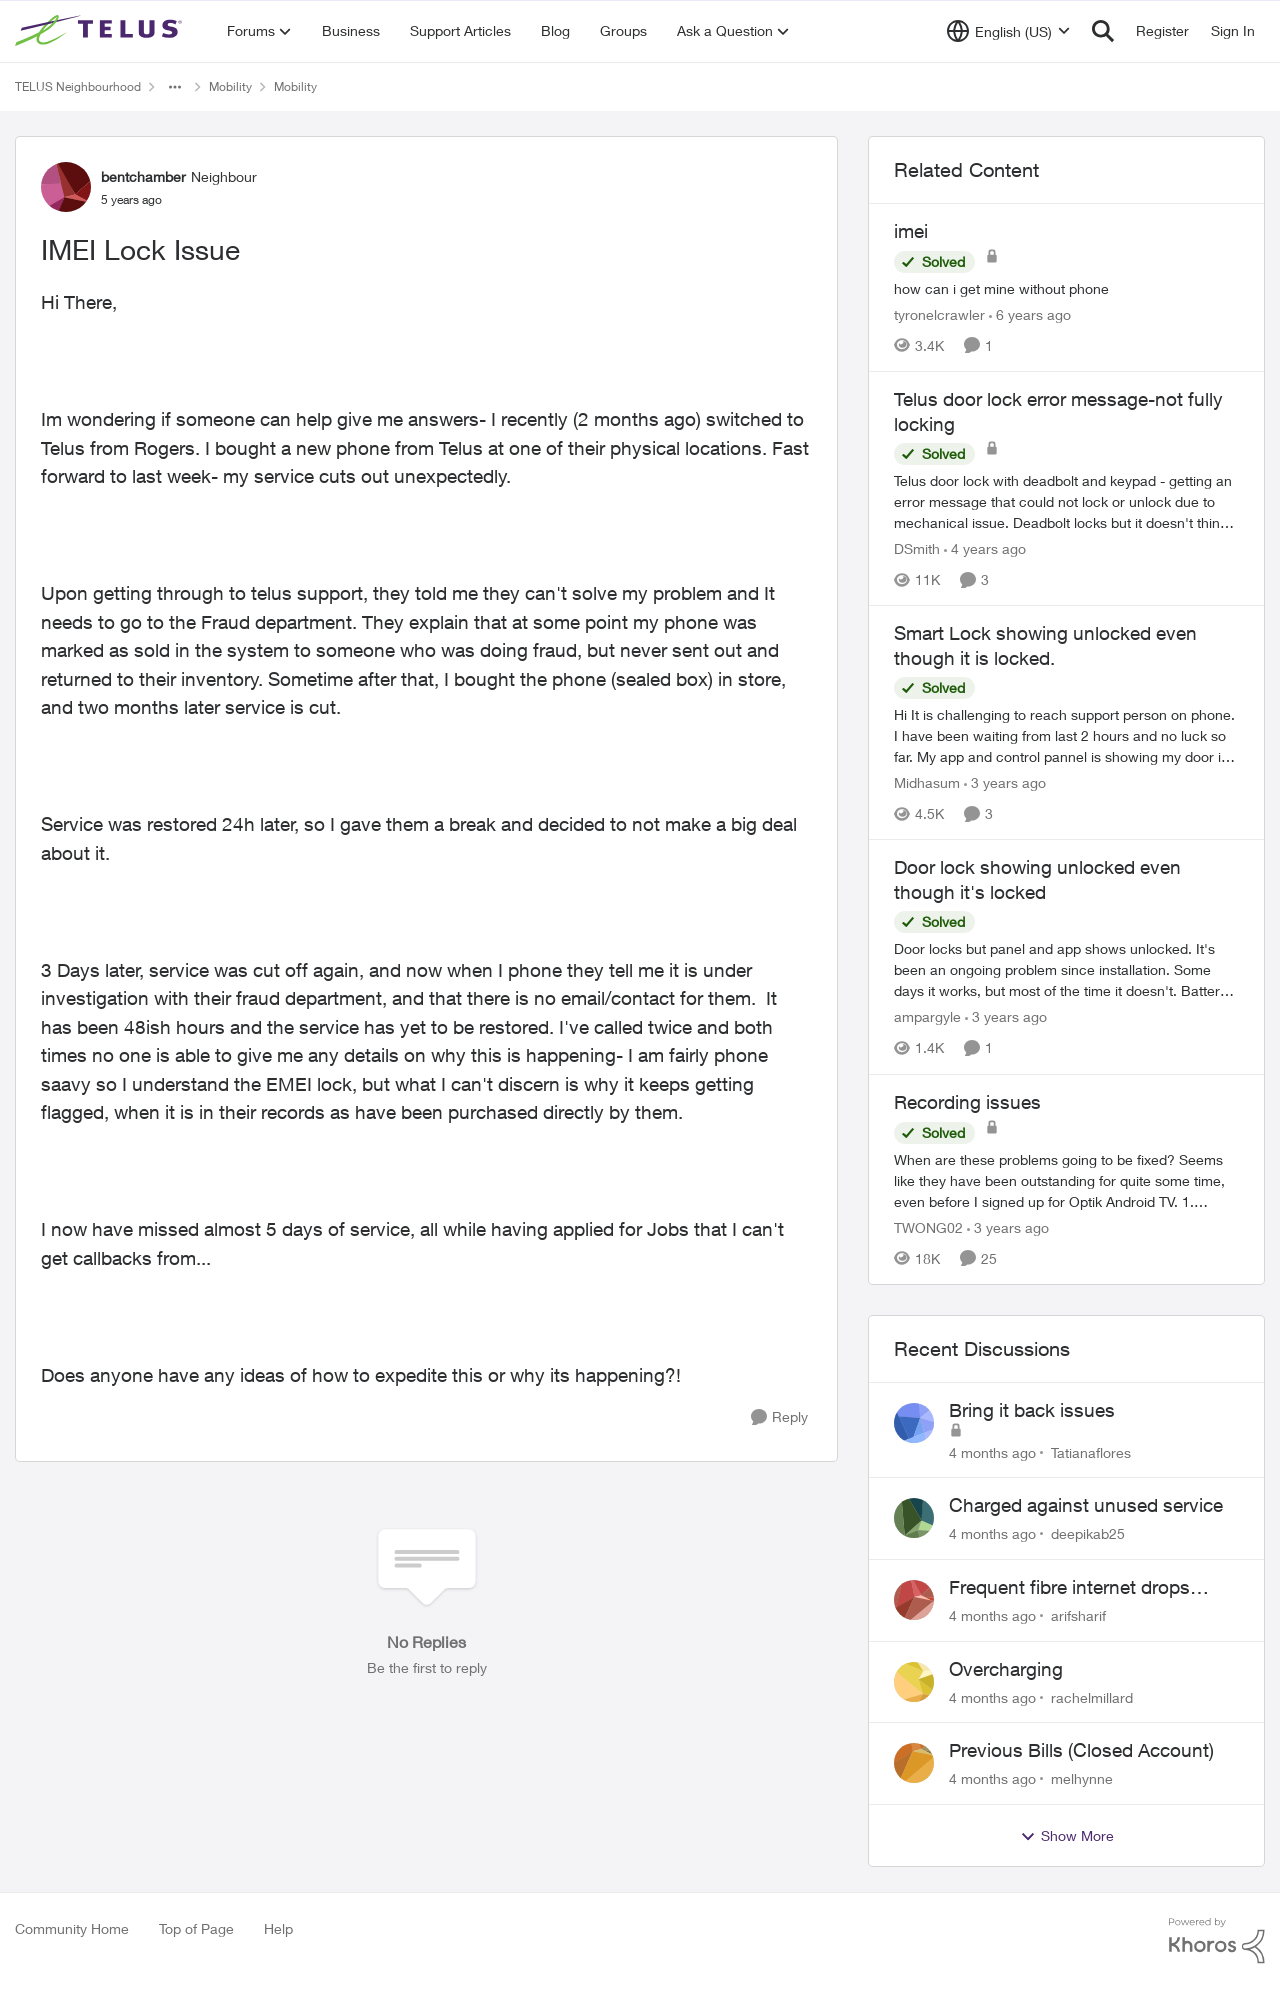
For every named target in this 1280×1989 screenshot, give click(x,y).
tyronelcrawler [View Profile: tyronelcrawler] (939, 314)
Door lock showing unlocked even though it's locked (1037, 879)
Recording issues (967, 1102)
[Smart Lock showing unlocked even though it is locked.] (1066, 735)
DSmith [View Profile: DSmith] (917, 548)
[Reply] (779, 1417)
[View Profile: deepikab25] (914, 1518)
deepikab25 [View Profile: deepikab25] (1088, 1533)
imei (911, 231)
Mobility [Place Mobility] (230, 86)
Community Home (72, 1928)
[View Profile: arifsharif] (914, 1600)
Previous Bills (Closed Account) (1081, 1750)
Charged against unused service (1086, 1505)
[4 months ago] (992, 1451)
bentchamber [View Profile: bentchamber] (143, 176)
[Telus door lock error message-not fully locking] (1066, 501)
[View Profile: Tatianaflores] (914, 1423)
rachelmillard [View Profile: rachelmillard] (1092, 1696)
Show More (1067, 1836)
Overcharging (1006, 1669)
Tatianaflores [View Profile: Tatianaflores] (1091, 1451)
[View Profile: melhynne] (914, 1763)
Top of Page (196, 1928)
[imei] (1066, 288)
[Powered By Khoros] (1217, 1941)
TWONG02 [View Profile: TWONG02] (928, 1227)
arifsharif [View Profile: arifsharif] (1078, 1615)
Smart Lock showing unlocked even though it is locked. (1045, 645)
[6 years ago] (1030, 314)
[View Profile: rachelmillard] (914, 1682)
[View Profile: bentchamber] (66, 187)
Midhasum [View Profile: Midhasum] (927, 782)
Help (278, 1928)
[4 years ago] (985, 548)
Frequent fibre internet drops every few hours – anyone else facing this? (1077, 1588)
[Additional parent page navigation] (175, 87)
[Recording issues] (1066, 1180)
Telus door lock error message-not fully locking (1058, 411)
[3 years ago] (1005, 782)
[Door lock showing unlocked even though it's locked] (1066, 970)
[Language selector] (1008, 31)
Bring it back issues (1032, 1410)
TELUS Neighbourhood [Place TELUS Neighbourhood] (78, 86)
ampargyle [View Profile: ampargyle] (927, 1017)
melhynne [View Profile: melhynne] (1082, 1778)
